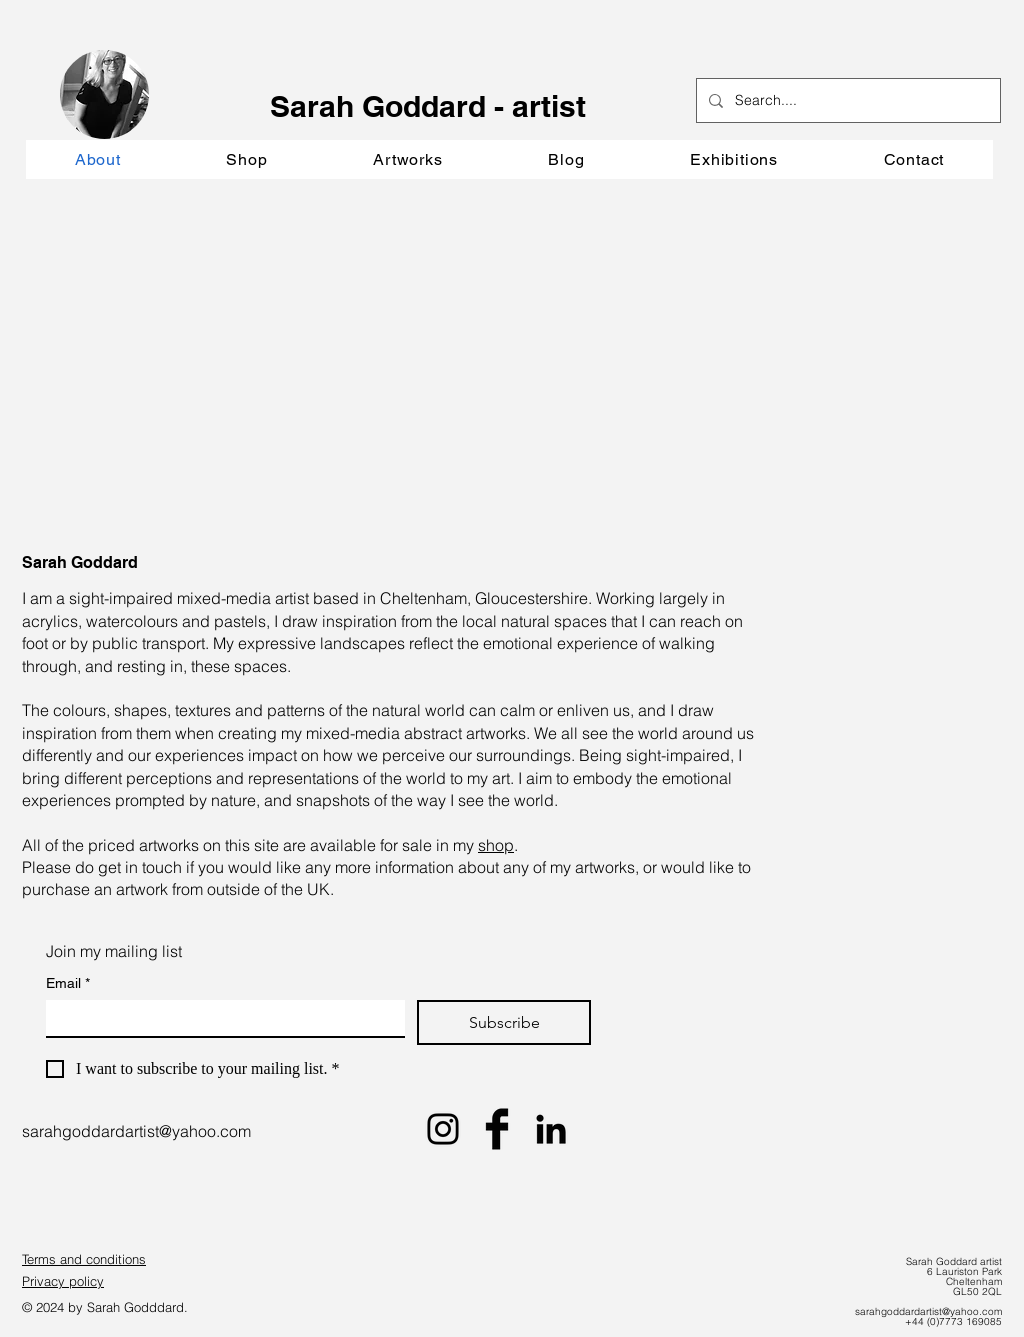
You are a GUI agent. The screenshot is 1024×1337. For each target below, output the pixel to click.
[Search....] (846, 100)
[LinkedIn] (551, 1129)
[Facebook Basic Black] (497, 1129)
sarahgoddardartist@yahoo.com (136, 1131)
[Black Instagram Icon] (443, 1129)
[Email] (219, 1018)
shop (496, 845)
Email (68, 983)
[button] (407, 159)
